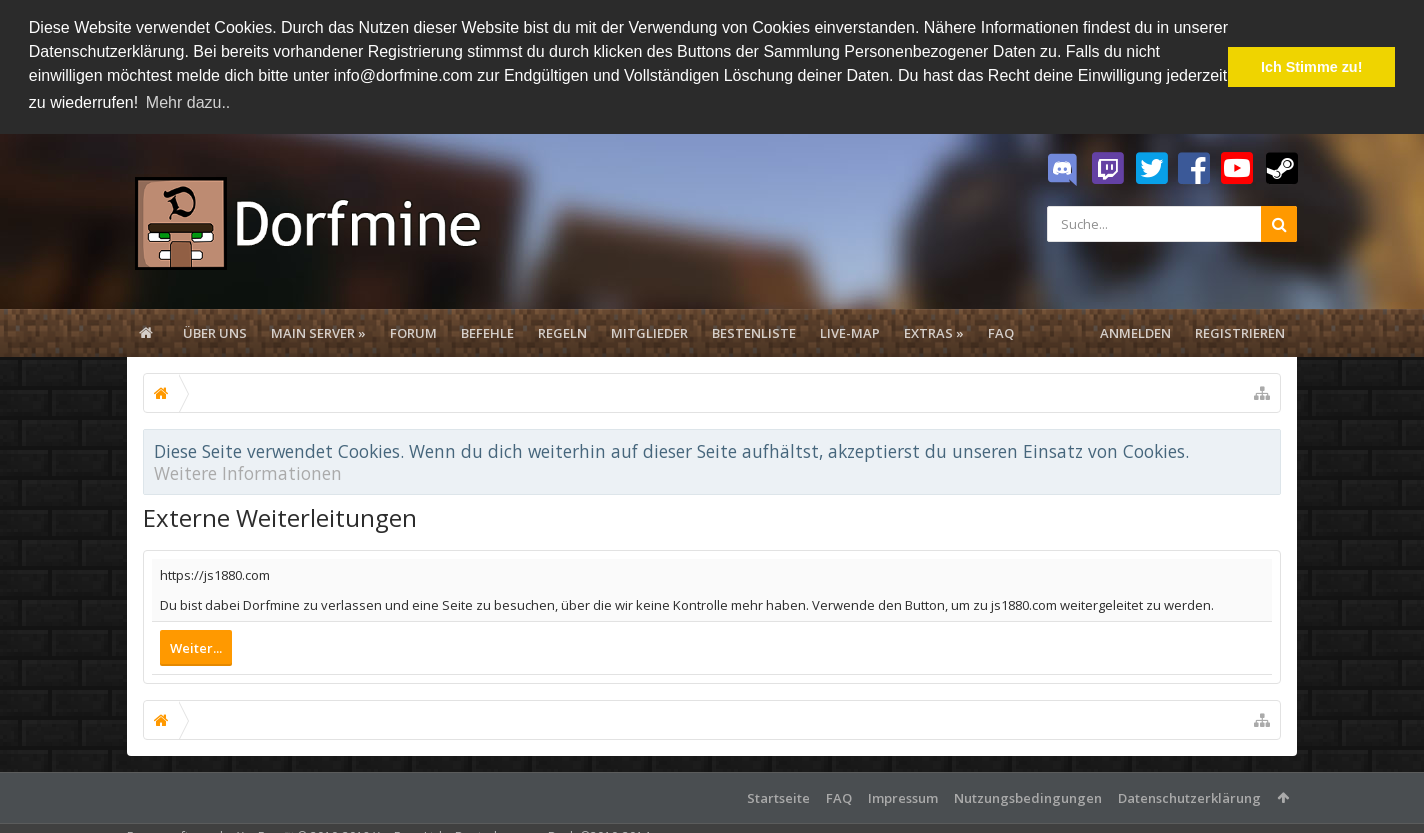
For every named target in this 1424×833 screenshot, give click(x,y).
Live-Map (850, 331)
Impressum (903, 797)
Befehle (487, 331)
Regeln (562, 331)
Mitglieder (649, 331)
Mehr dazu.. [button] (188, 102)
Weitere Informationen (248, 471)
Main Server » (318, 331)
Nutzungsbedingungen (1028, 797)
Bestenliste (754, 331)
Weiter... (196, 647)
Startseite (778, 797)
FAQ (1001, 331)
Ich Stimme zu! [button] (1312, 67)
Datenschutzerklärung (1189, 797)
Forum (413, 331)
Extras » (934, 331)
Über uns (215, 331)
